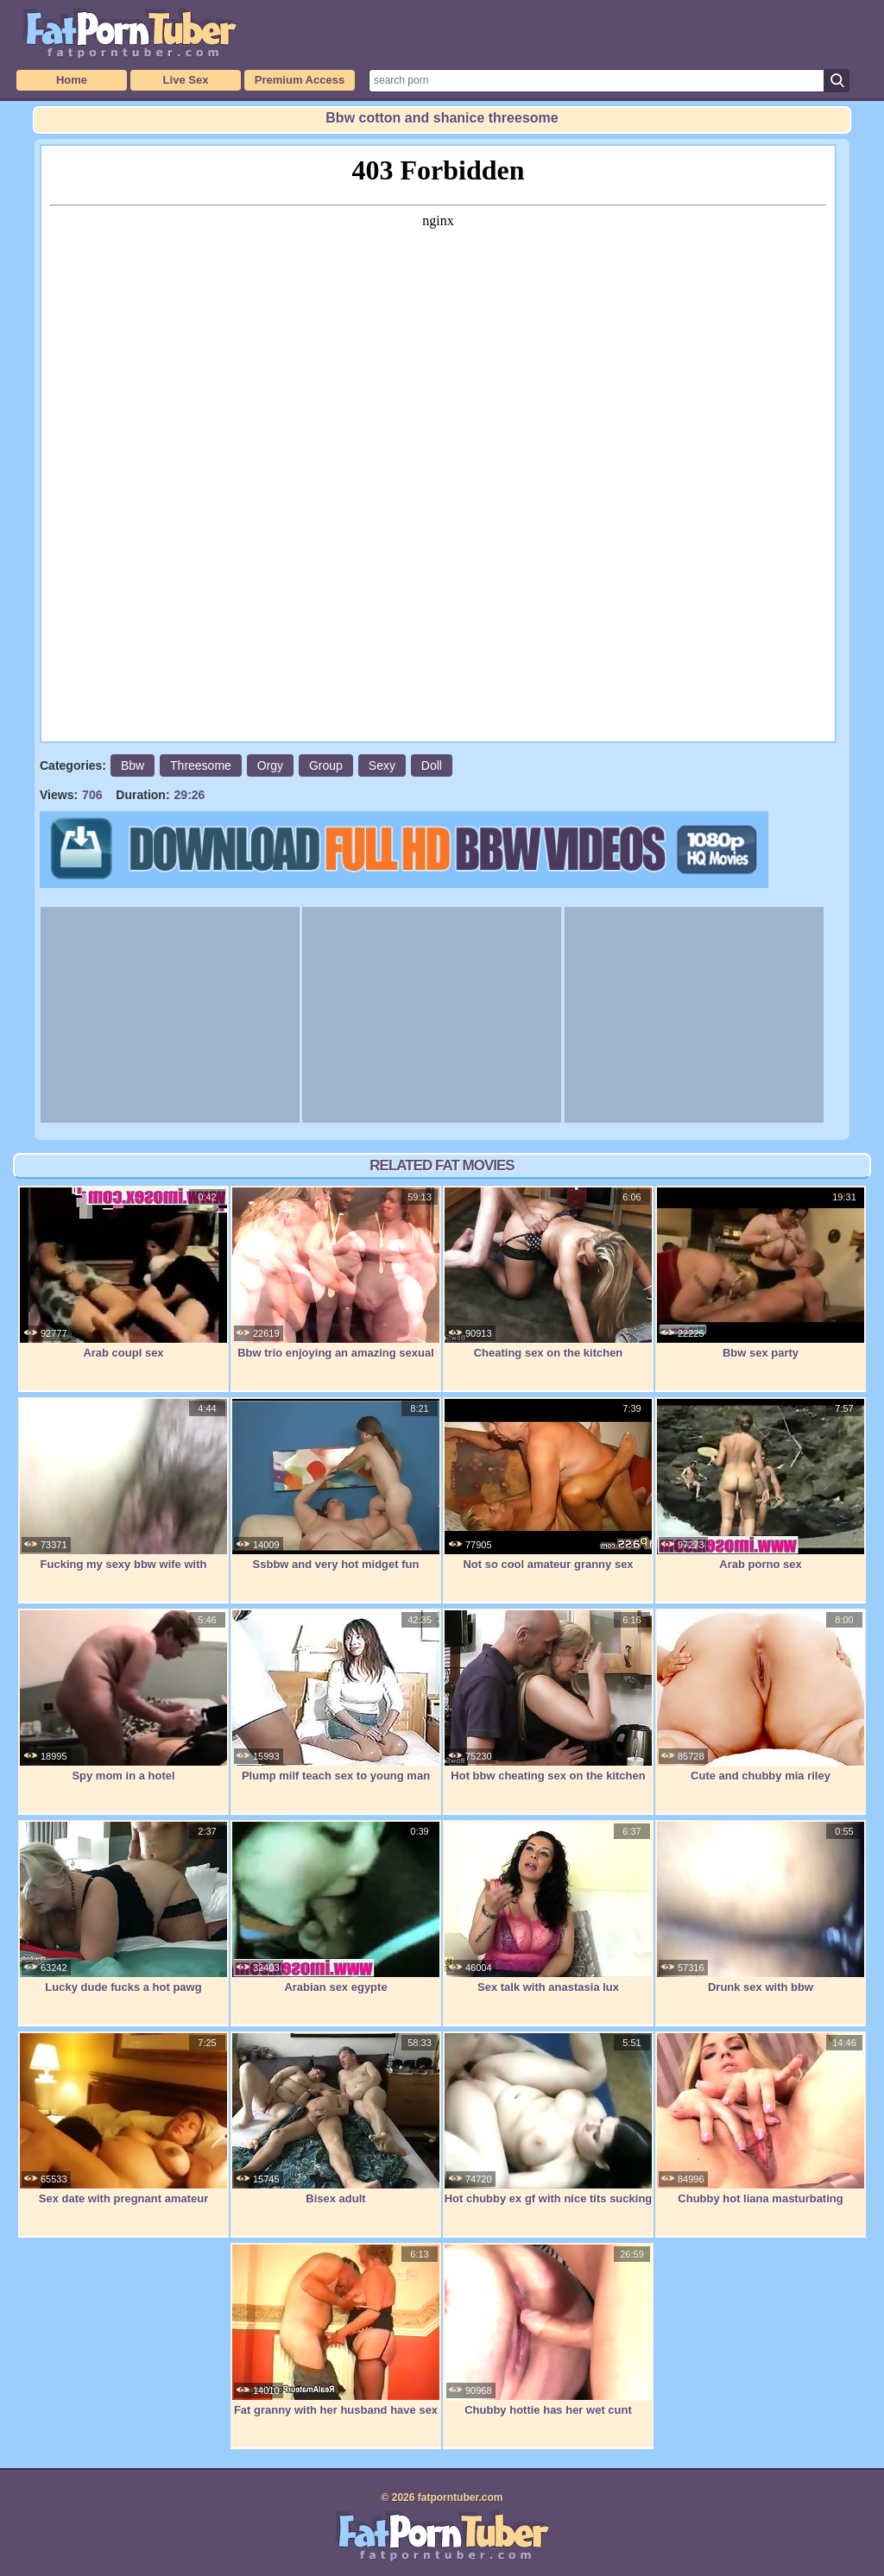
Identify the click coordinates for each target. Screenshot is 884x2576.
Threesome (200, 765)
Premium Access (299, 79)
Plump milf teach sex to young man (335, 1695)
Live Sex (186, 79)
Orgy (270, 765)
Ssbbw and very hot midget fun (335, 1484)
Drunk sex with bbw (760, 1907)
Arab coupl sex (123, 1273)
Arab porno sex (760, 1484)
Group (326, 765)
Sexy (382, 765)
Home (71, 79)
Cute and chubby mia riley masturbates (760, 1704)
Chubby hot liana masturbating (760, 2118)
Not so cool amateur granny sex (548, 1484)
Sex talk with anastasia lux (548, 1907)
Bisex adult (335, 2118)
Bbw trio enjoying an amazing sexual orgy (335, 1282)
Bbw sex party (760, 1273)
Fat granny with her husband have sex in (335, 2339)
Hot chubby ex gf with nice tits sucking (548, 2118)
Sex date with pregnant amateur (123, 2118)
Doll (431, 765)
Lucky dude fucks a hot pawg (123, 1907)
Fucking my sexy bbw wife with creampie (123, 1493)
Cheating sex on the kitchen (548, 1273)
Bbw (132, 765)
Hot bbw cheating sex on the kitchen (548, 1695)
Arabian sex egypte (335, 1907)
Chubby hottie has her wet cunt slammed (548, 2339)
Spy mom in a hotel (123, 1695)
